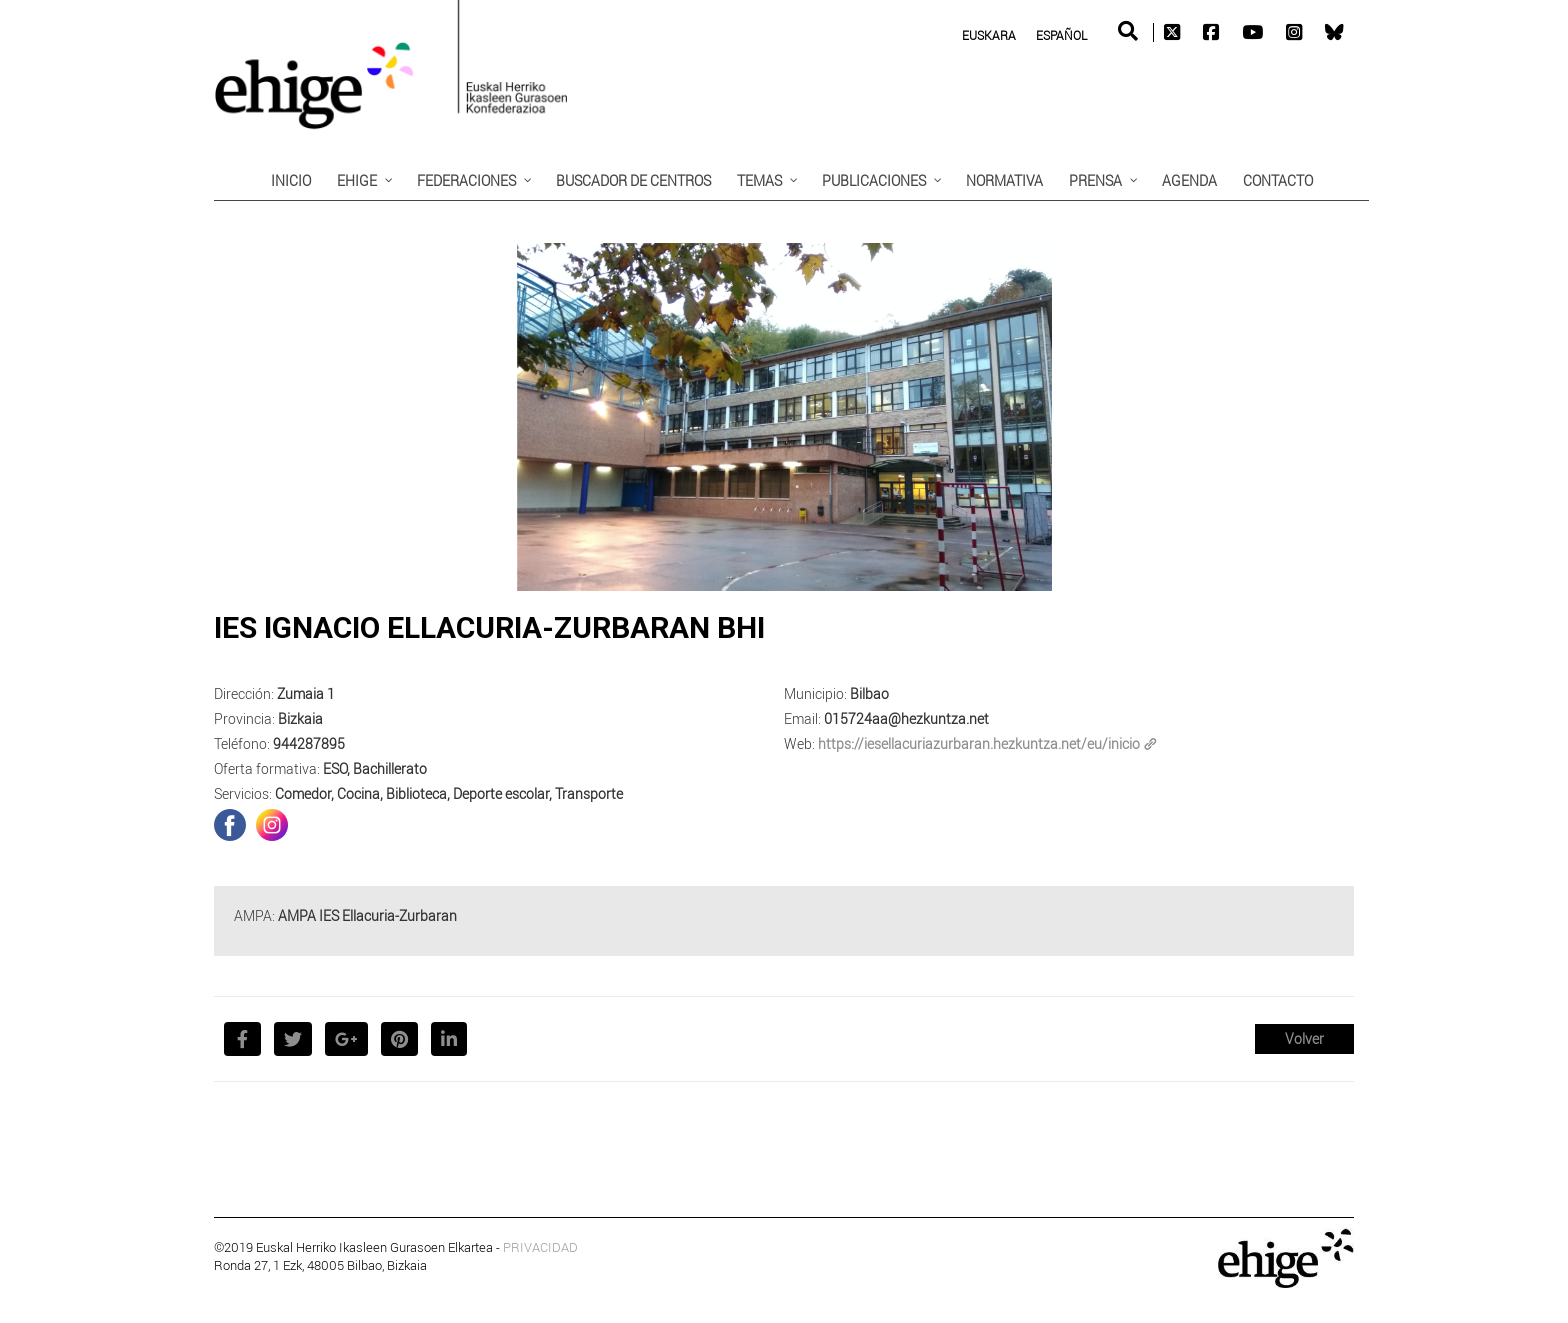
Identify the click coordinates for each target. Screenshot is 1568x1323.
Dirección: (244, 693)
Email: (802, 718)
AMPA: (254, 915)
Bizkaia (300, 718)
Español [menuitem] (1061, 35)
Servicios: (243, 793)
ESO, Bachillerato (375, 768)
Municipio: (815, 693)
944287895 (309, 743)
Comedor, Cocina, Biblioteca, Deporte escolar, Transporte (449, 793)
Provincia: (244, 718)
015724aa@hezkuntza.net (906, 718)
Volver (1304, 1038)
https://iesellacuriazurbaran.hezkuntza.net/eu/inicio (987, 743)
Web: (799, 743)
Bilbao (869, 693)
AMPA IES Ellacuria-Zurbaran (367, 915)
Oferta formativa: (267, 768)
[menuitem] (989, 34)
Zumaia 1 (306, 693)
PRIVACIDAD (540, 1247)
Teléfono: (242, 743)
